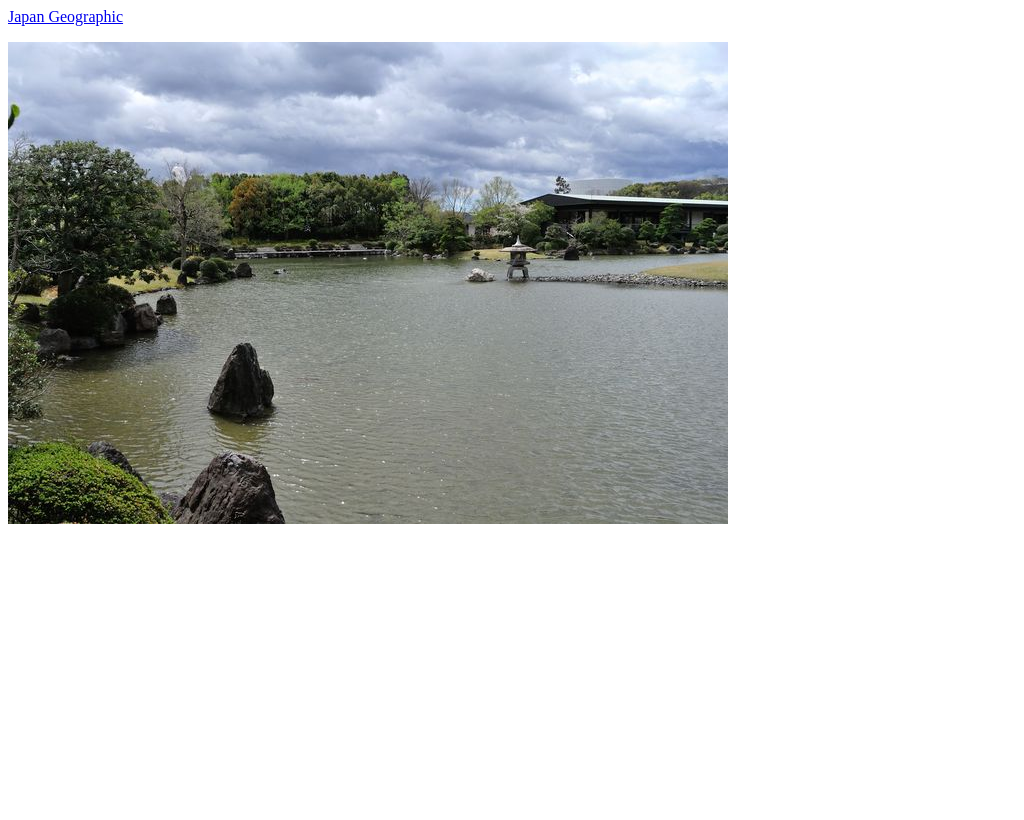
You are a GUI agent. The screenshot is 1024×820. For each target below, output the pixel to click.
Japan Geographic (65, 16)
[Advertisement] (512, 664)
